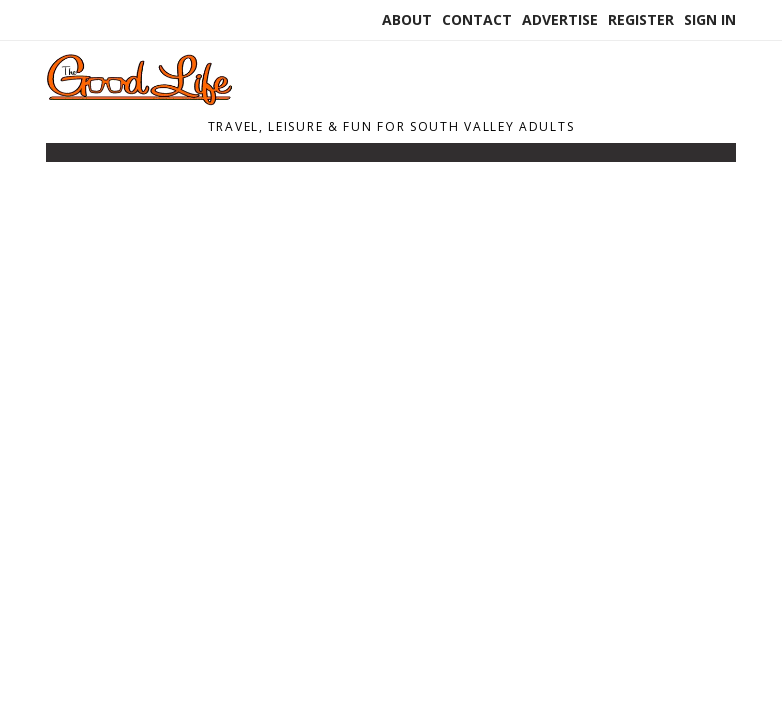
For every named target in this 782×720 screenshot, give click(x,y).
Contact (477, 19)
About (407, 19)
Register (641, 19)
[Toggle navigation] (59, 157)
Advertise (560, 19)
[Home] (181, 100)
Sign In (710, 19)
